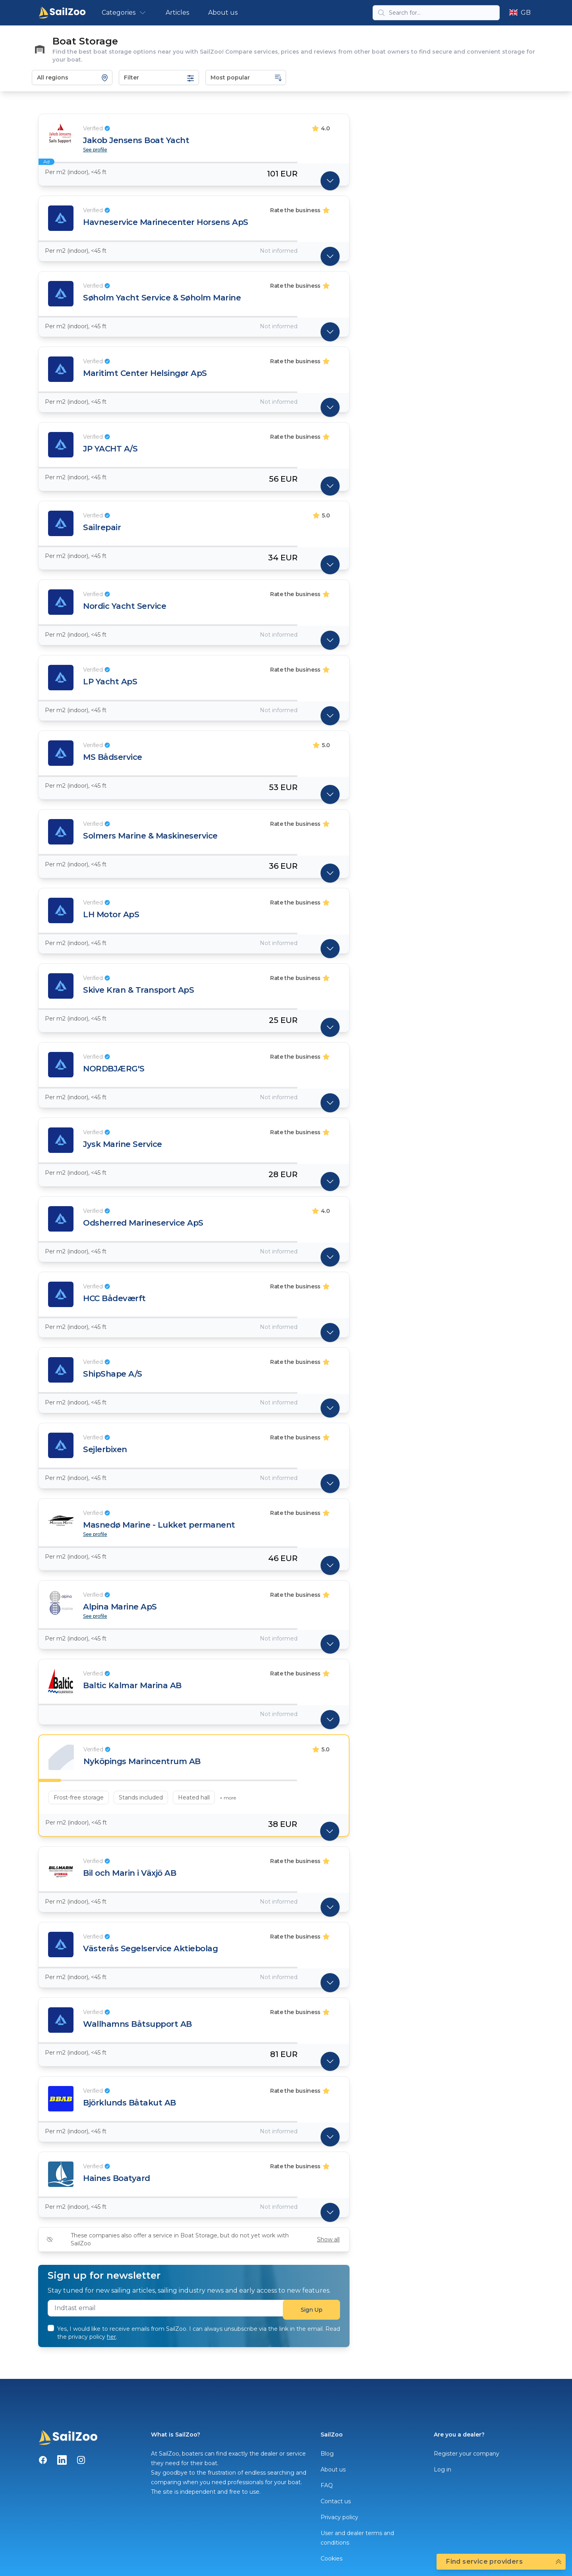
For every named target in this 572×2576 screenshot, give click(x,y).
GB (520, 12)
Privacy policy (339, 2517)
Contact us (336, 2501)
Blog (327, 2453)
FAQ (327, 2485)
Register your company (466, 2453)
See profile (95, 149)
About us (223, 12)
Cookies (331, 2558)
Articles (177, 12)
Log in (442, 2469)
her (111, 2336)
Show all (328, 2239)
